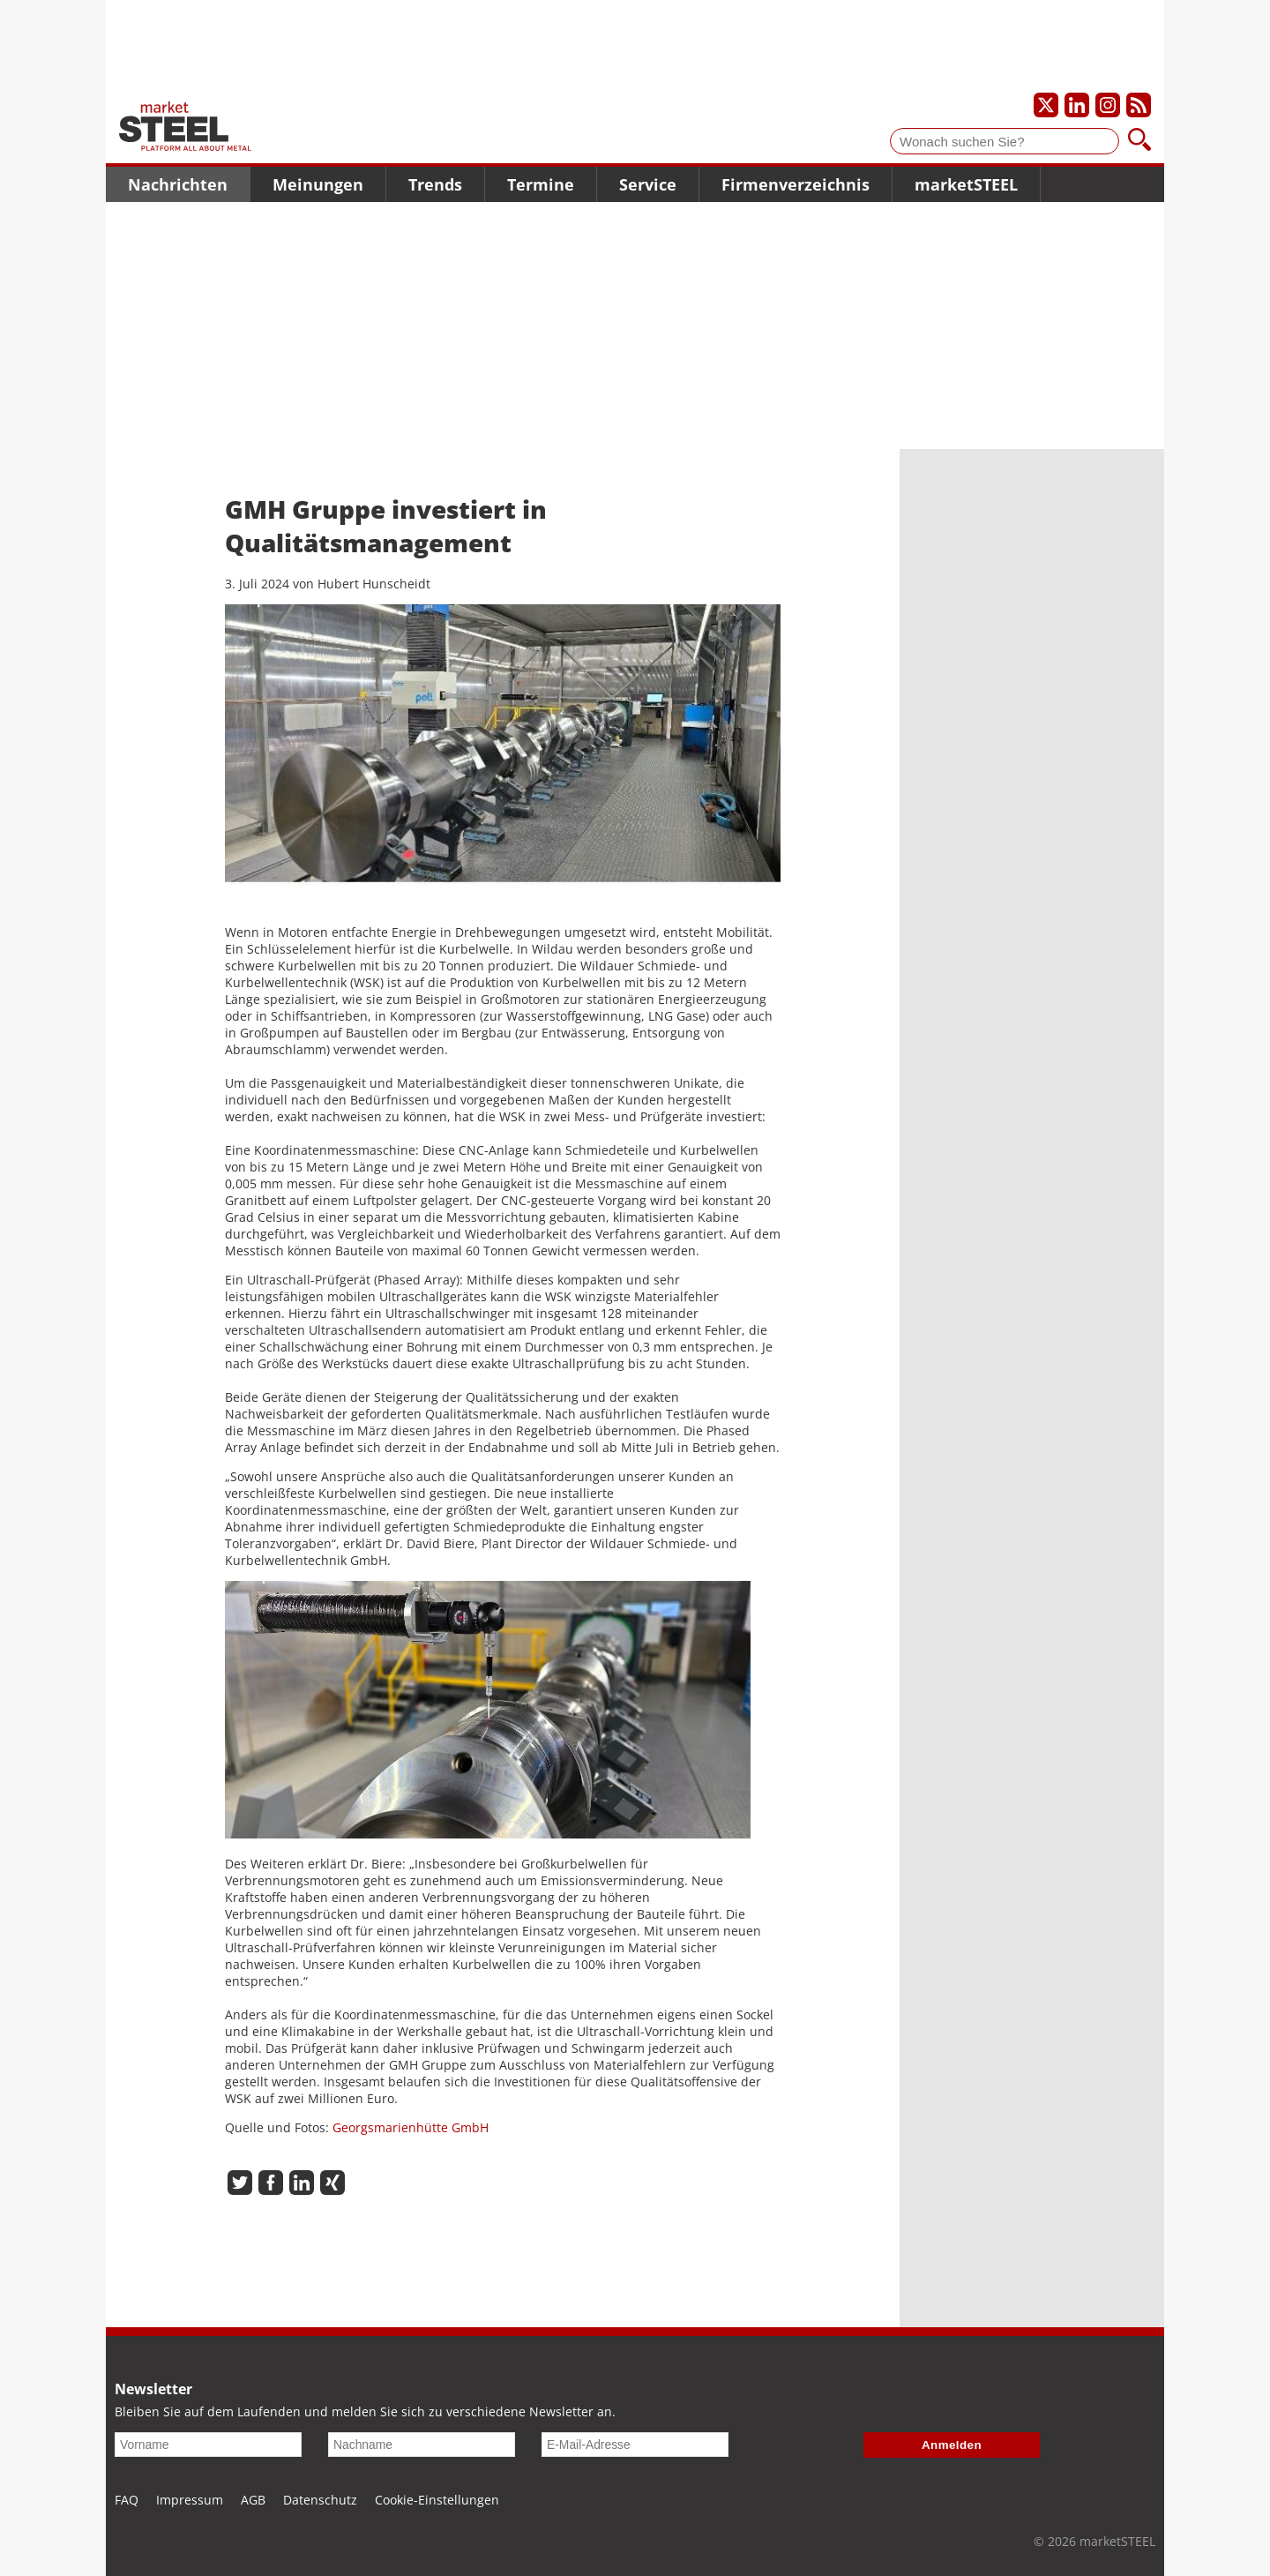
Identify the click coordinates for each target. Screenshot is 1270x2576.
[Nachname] (421, 2444)
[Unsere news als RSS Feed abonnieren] (1138, 105)
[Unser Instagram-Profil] (1107, 105)
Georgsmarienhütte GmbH (410, 2127)
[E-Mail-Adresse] (635, 2444)
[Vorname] (208, 2444)
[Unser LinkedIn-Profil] (1077, 105)
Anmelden (952, 2445)
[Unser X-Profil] (1046, 105)
